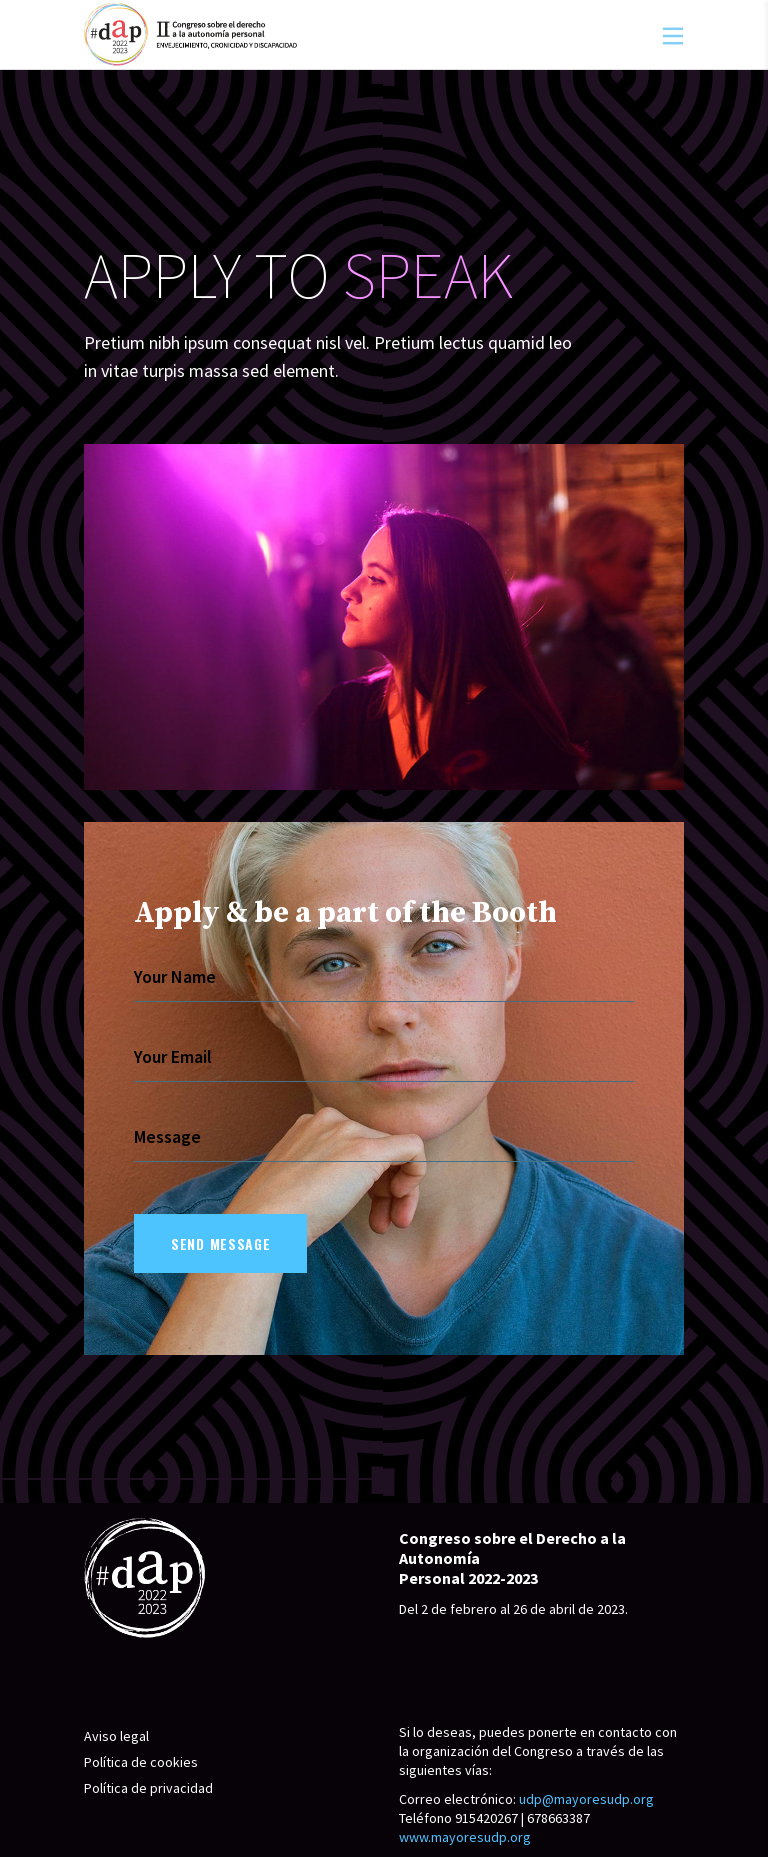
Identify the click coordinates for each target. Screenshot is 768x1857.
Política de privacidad (148, 1788)
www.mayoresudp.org (465, 1837)
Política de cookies (141, 1762)
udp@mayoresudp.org (586, 1799)
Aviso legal (116, 1736)
